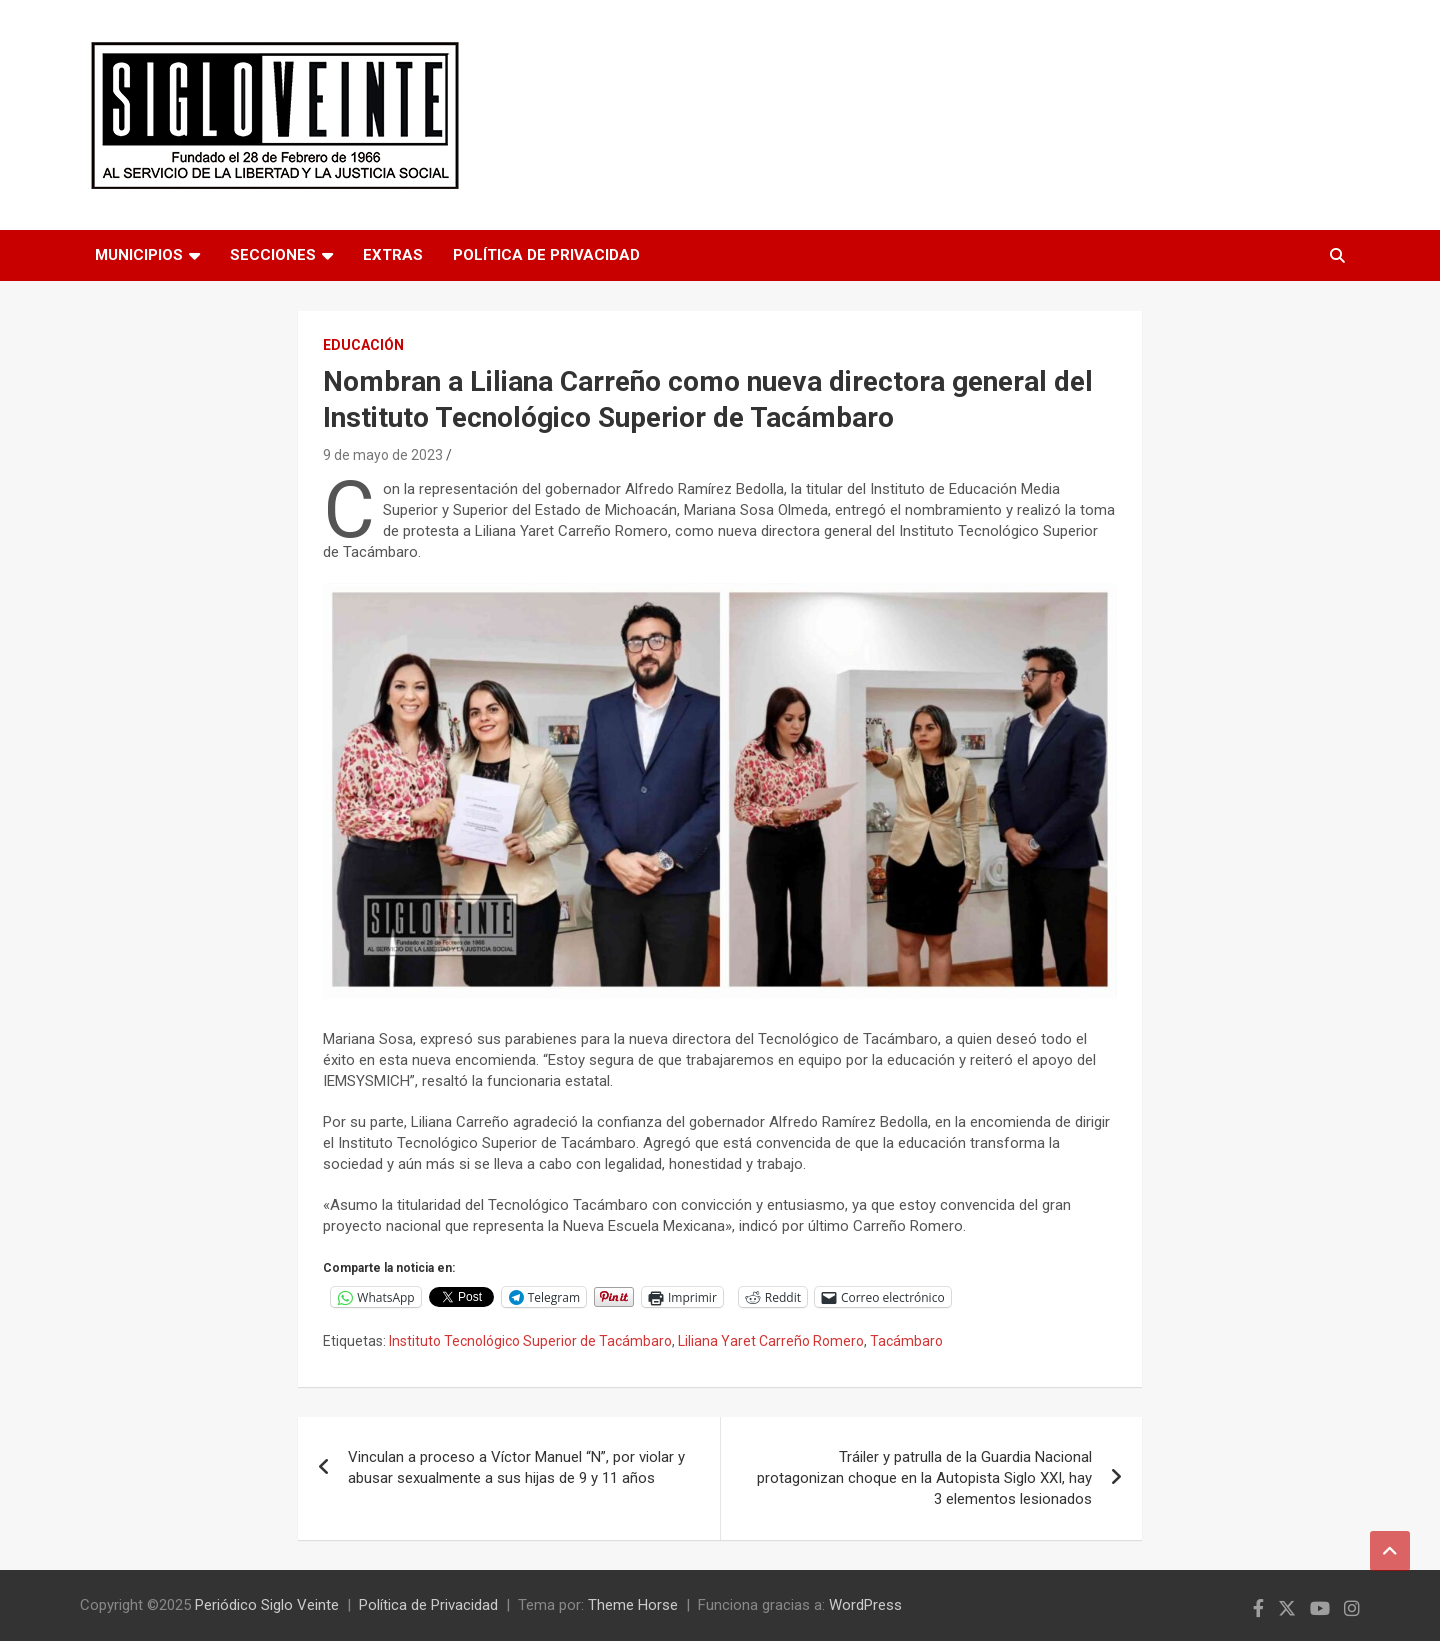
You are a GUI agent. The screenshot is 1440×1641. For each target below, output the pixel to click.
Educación (363, 345)
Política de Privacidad (546, 255)
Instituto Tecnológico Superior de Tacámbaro (530, 1341)
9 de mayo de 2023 (383, 455)
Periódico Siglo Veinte (267, 1605)
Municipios (139, 255)
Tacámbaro (906, 1341)
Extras (393, 255)
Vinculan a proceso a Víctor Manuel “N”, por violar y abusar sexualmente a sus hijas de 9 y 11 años (516, 1467)
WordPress (865, 1605)
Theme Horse (633, 1605)
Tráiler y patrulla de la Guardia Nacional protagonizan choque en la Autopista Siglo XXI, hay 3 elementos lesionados (924, 1478)
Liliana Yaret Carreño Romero (771, 1341)
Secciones (273, 255)
